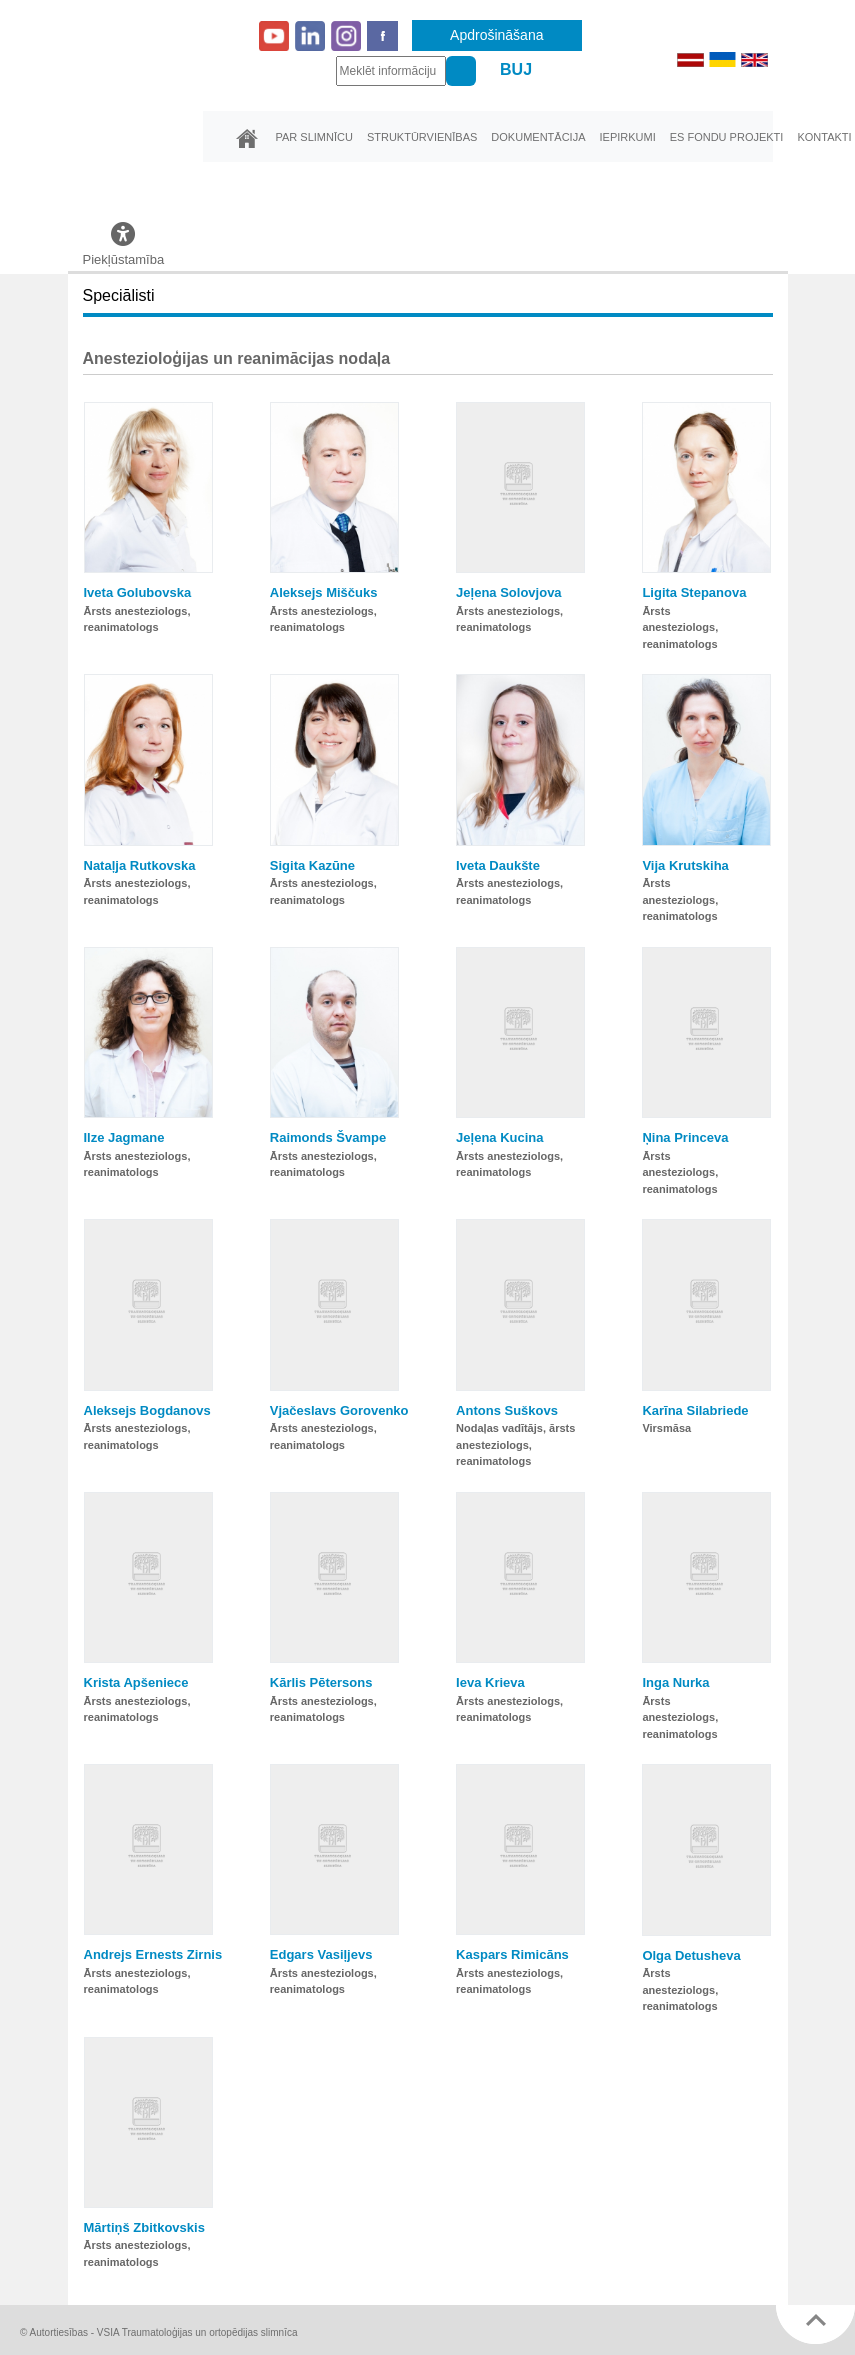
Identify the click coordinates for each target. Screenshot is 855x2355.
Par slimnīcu (314, 137)
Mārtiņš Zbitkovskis (144, 2227)
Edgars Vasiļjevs (321, 1954)
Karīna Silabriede (695, 1410)
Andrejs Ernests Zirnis (153, 1954)
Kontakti (824, 137)
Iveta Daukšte (498, 865)
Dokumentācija (538, 137)
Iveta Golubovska (138, 592)
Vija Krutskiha (685, 865)
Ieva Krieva (490, 1682)
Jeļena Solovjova (509, 592)
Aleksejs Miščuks (324, 592)
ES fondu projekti (727, 137)
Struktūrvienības (422, 137)
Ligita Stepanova (694, 592)
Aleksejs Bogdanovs (147, 1410)
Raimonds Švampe (328, 1137)
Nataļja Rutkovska (140, 865)
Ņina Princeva (685, 1137)
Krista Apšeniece (136, 1682)
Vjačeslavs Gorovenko (339, 1410)
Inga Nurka (675, 1682)
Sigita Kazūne (312, 865)
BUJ (516, 69)
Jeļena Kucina (499, 1137)
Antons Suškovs (507, 1410)
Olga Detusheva (691, 1955)
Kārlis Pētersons (321, 1682)
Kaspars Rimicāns (512, 1954)
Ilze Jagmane (124, 1137)
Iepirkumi (627, 137)
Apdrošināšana (496, 35)
